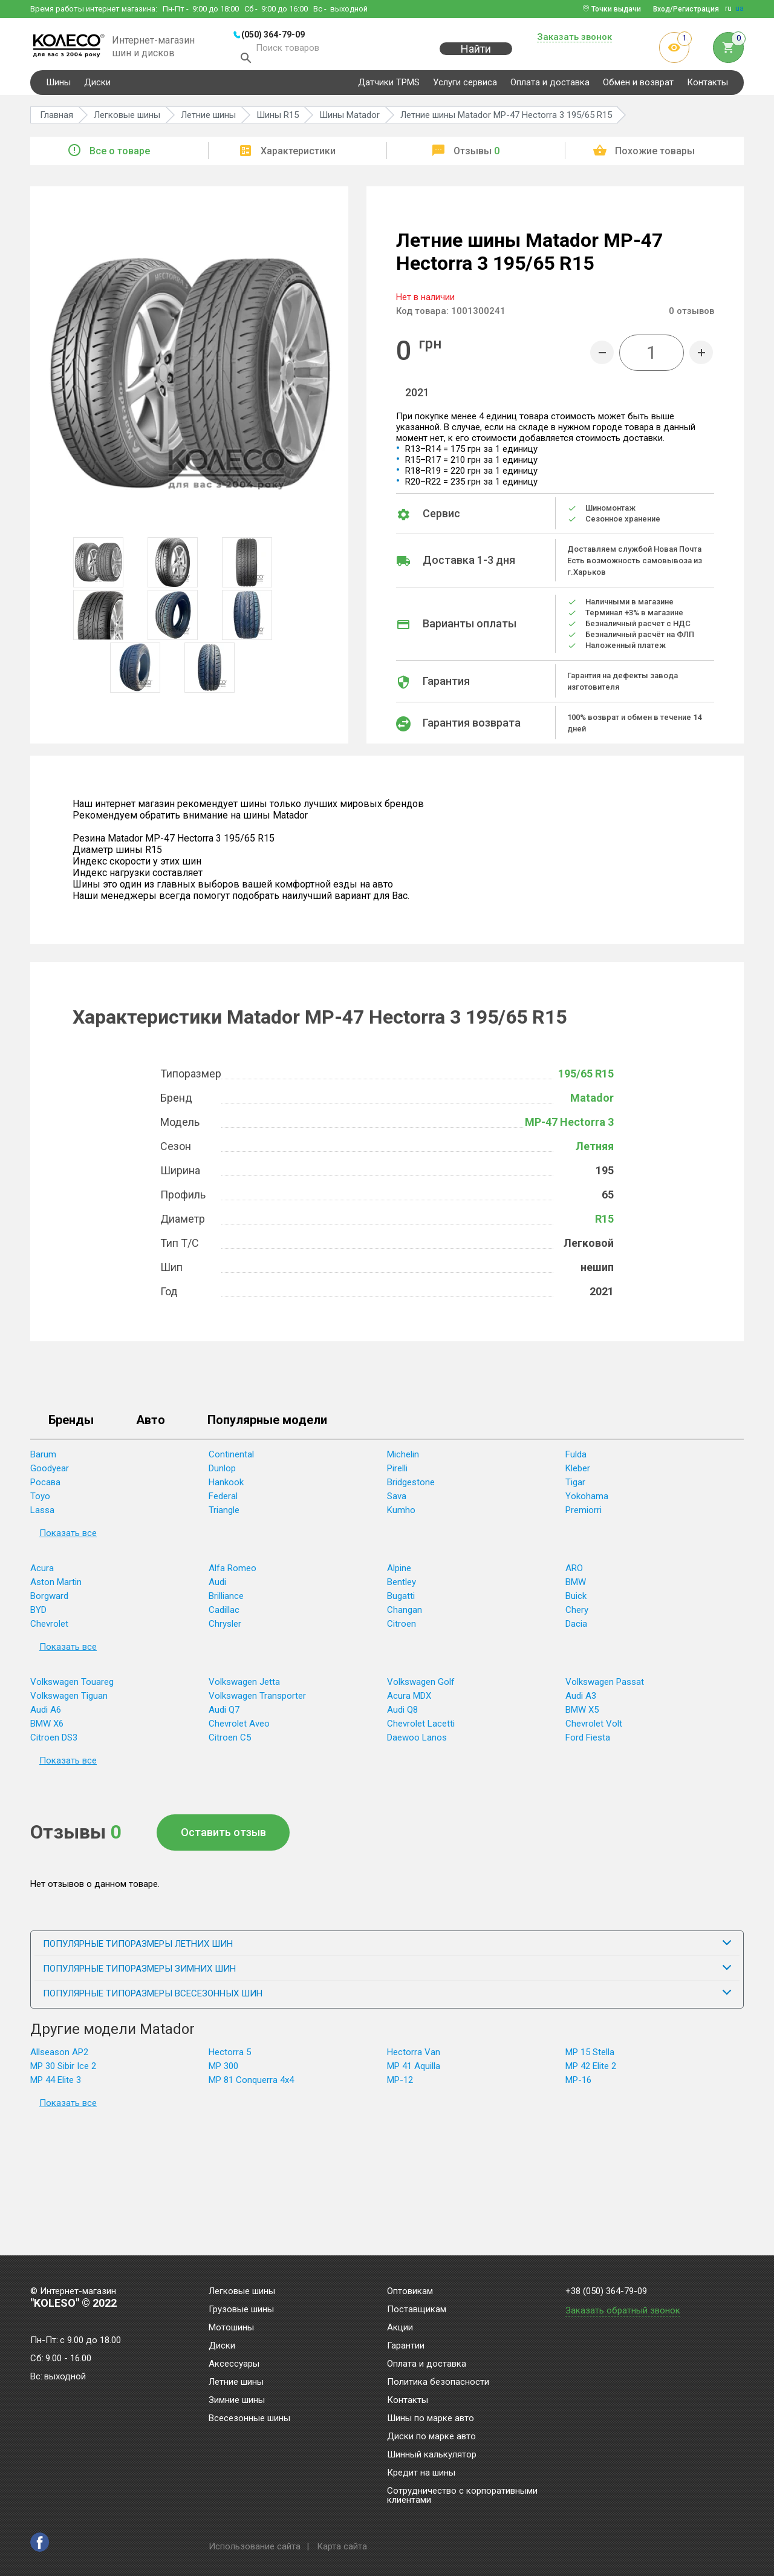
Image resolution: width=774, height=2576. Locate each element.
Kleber (577, 1473)
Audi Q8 (402, 1714)
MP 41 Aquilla (413, 2070)
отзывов (691, 315)
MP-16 (578, 2084)
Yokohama (586, 1501)
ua (739, 8)
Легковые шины (242, 2291)
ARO (574, 1573)
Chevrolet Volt (593, 1728)
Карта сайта (342, 2546)
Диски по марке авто (431, 2437)
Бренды (71, 1425)
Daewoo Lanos (417, 1742)
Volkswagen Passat (604, 1686)
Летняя (595, 1151)
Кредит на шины (421, 2473)
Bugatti (401, 1600)
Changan (404, 1614)
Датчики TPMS (389, 87)
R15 (604, 1223)
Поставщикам (416, 2310)
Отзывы (476, 156)
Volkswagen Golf (421, 1686)
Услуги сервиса (465, 87)
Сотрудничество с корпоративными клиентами (462, 2495)
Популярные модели (267, 1425)
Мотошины (231, 2328)
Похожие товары (655, 156)
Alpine (399, 1573)
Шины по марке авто (430, 2419)
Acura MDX (409, 1700)
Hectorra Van (413, 2056)
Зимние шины (237, 2400)
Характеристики (298, 156)
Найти (476, 55)
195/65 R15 (586, 1078)
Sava (396, 1501)
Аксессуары (234, 2364)
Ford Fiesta (587, 1742)
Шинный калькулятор (431, 2455)
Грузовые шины (241, 2310)
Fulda (576, 1459)
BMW (575, 1586)
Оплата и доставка (550, 87)
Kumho (401, 1514)
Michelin (403, 1459)
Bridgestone (411, 1487)
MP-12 (400, 2084)
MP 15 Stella (589, 2056)
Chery (576, 1614)
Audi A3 (580, 1700)
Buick (576, 1600)
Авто (150, 1425)
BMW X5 (582, 1714)
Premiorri (583, 1514)
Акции (400, 2328)
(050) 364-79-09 (273, 34)
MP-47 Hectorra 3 (569, 1126)
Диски (97, 87)
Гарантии (405, 2346)
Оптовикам (410, 2291)
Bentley (401, 1586)
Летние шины (236, 2382)
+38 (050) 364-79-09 (606, 2291)
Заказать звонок (574, 37)
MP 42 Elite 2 (590, 2070)
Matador (592, 1102)
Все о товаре (119, 156)
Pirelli (397, 1473)
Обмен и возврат (638, 87)
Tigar (575, 1487)
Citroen (401, 1628)
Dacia (576, 1628)
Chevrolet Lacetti (421, 1728)
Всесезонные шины (249, 2419)
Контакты (707, 87)
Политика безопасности (438, 2382)
